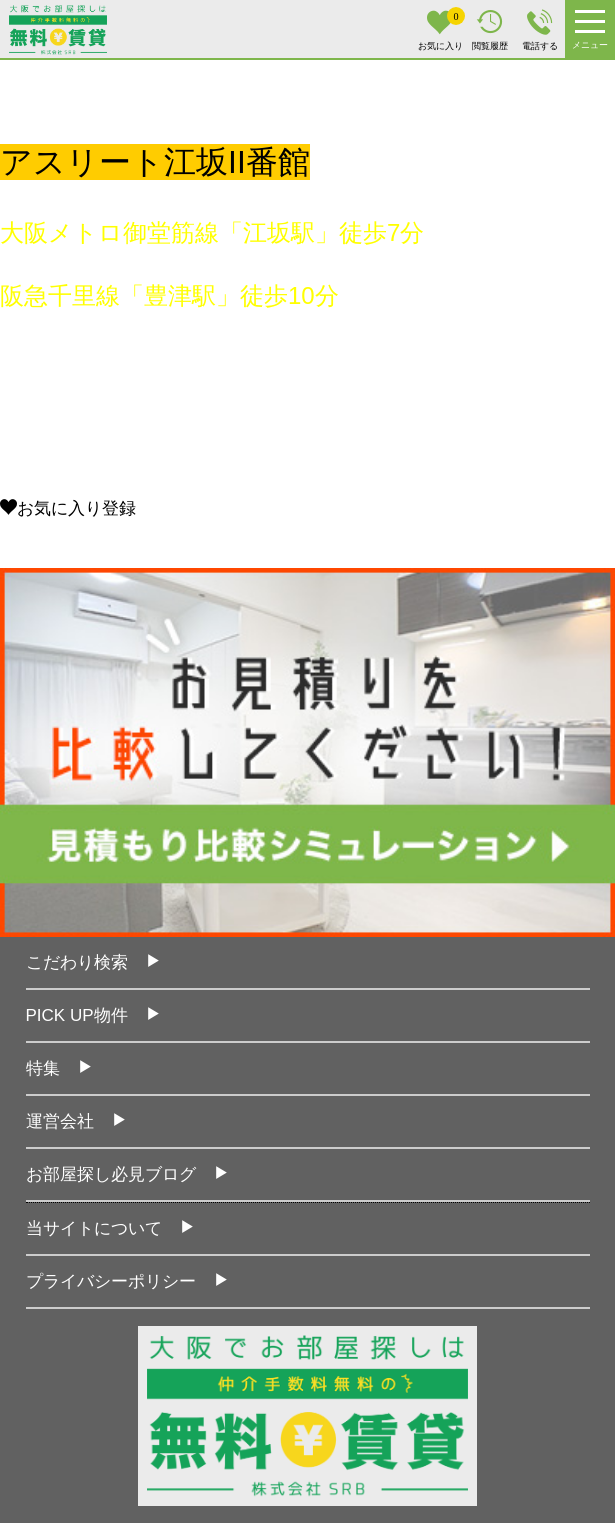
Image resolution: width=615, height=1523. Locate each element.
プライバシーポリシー (111, 1281)
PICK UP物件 (77, 1015)
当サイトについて (94, 1228)
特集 (43, 1068)
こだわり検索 (77, 962)
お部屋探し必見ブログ (111, 1174)
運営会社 (60, 1121)
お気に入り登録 (68, 508)
